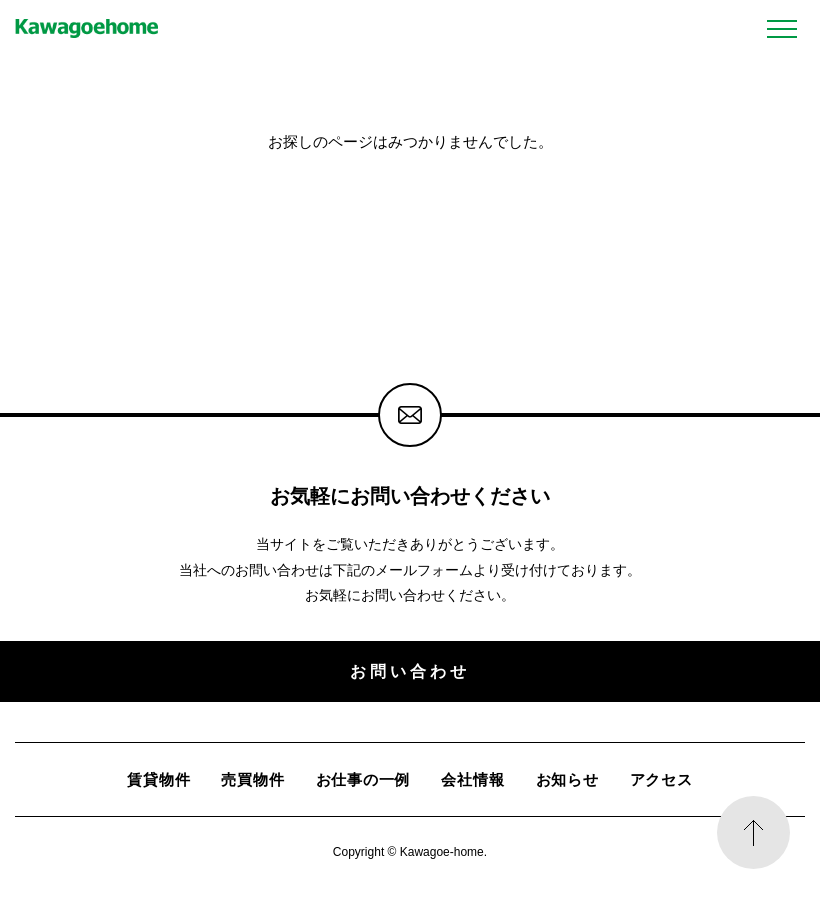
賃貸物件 (158, 779)
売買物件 (252, 779)
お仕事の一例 (363, 779)
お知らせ (567, 779)
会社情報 (472, 779)
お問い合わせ (409, 671)
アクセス (661, 779)
